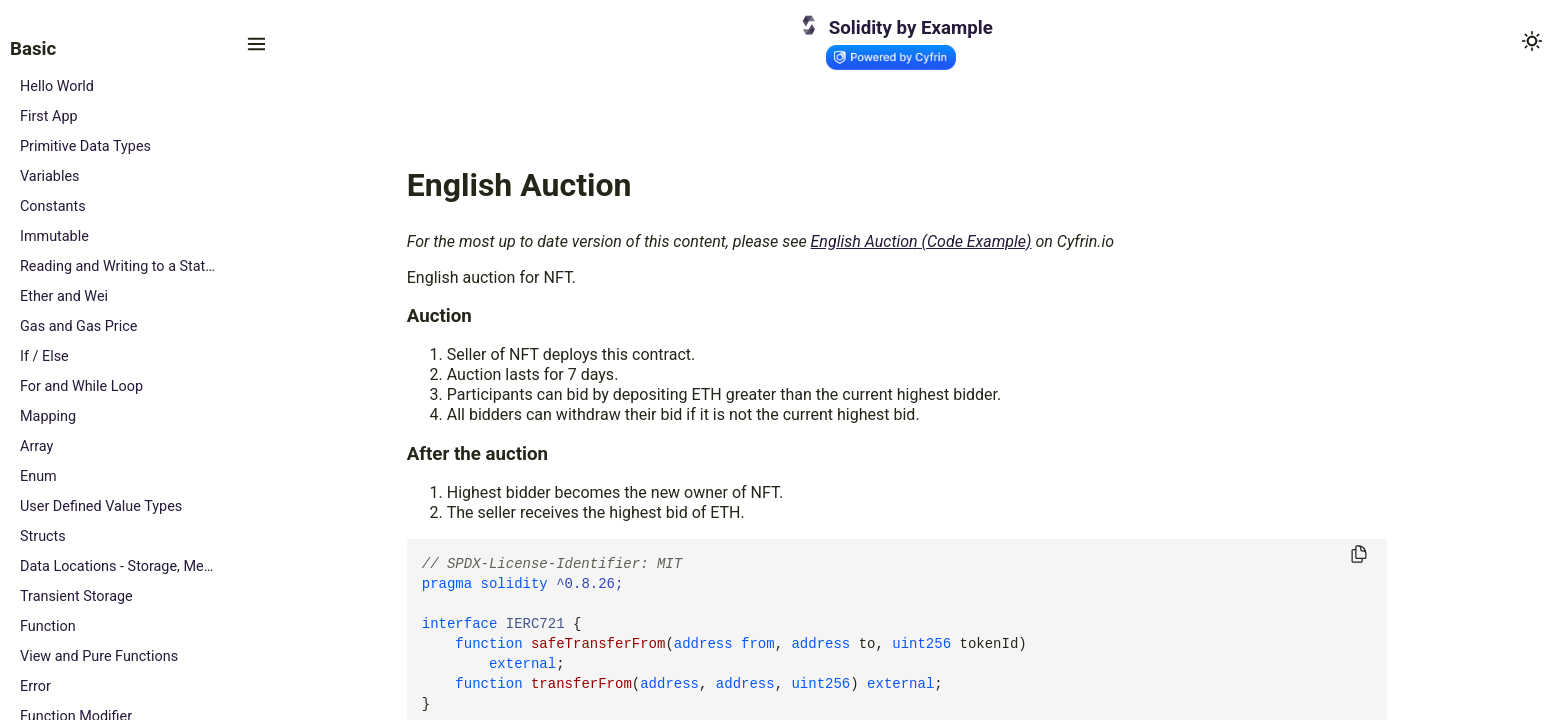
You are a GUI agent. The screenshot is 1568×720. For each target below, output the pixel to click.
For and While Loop (81, 386)
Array (36, 446)
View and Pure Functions (99, 656)
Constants (53, 206)
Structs (43, 536)
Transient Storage (76, 596)
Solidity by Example (911, 28)
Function (48, 626)
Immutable (54, 236)
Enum (38, 476)
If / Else (44, 356)
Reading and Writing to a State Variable (117, 266)
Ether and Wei (64, 296)
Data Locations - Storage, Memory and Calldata (117, 566)
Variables (50, 176)
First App (49, 116)
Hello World (57, 86)
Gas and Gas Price (78, 326)
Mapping (48, 416)
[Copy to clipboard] (1359, 555)
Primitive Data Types (85, 146)
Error (35, 686)
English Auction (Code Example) (921, 241)
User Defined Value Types (101, 506)
